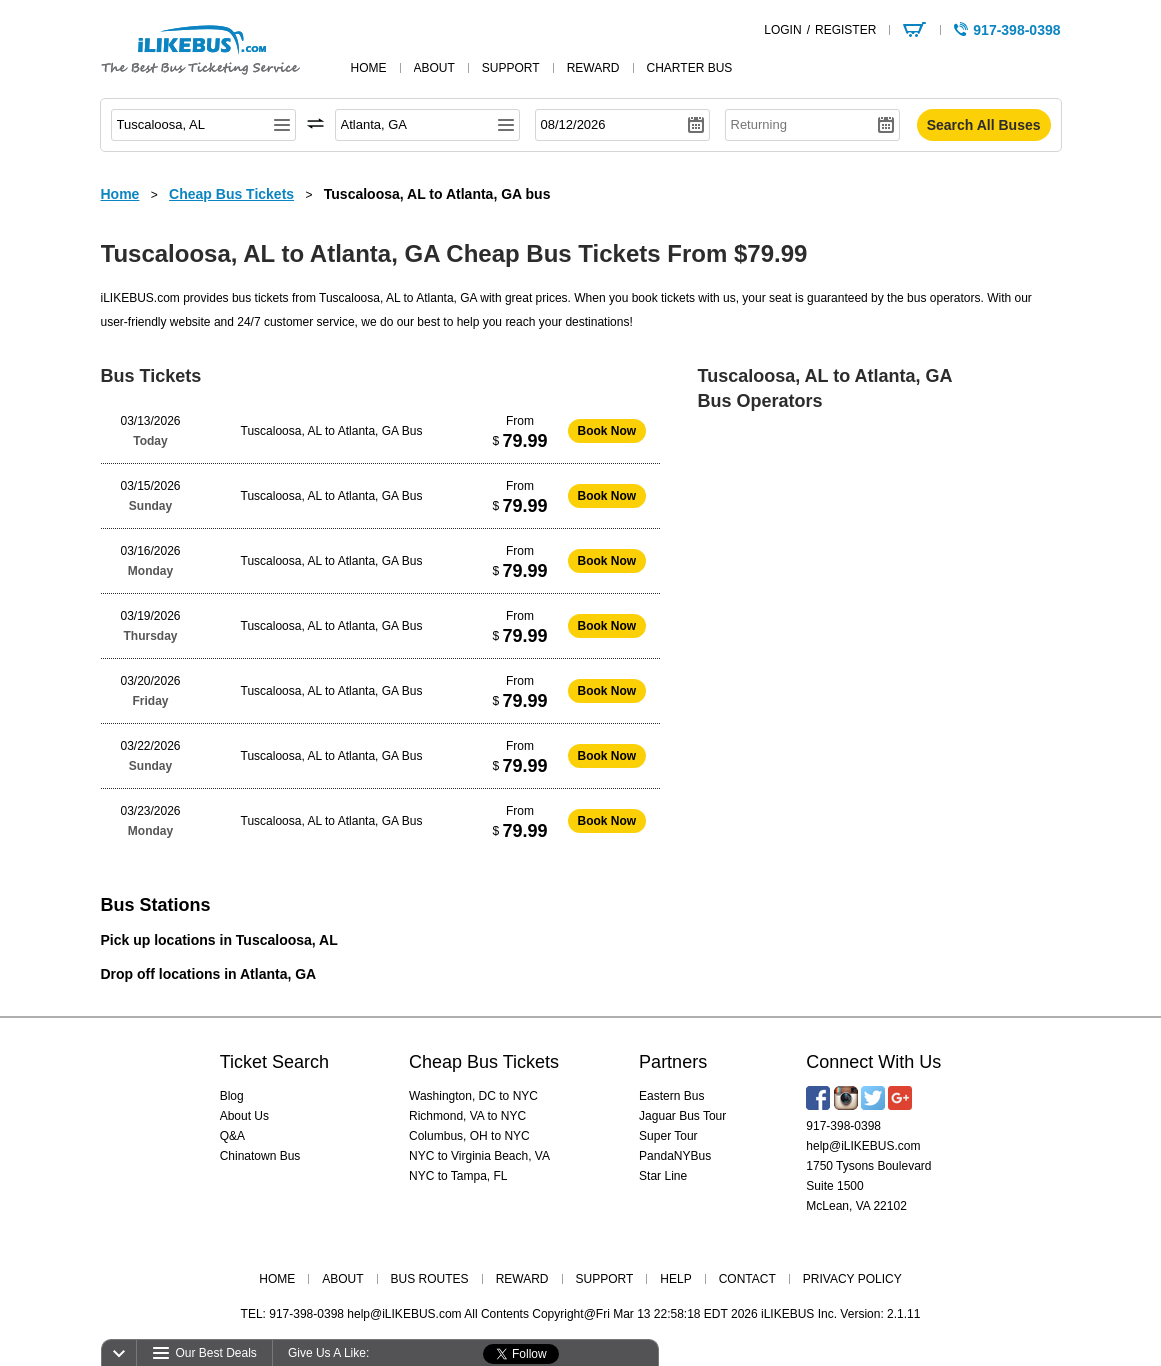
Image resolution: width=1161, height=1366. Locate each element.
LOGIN (782, 30)
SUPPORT (605, 1279)
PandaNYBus (675, 1156)
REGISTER (845, 30)
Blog (232, 1096)
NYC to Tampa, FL (458, 1176)
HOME (277, 1279)
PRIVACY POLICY (852, 1279)
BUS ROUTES (430, 1279)
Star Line (663, 1176)
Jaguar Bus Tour (682, 1116)
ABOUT (342, 1279)
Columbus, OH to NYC (469, 1136)
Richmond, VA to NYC (467, 1116)
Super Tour (668, 1136)
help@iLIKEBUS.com (863, 1146)
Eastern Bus (671, 1096)
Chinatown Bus (260, 1156)
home (369, 68)
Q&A (232, 1136)
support (511, 68)
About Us (244, 1116)
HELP (675, 1279)
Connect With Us (873, 1062)
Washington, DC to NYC (473, 1096)
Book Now (607, 431)
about (434, 68)
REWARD (522, 1279)
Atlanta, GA (278, 974)
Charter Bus (690, 68)
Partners (673, 1062)
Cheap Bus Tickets (484, 1062)
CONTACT (747, 1279)
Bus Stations (156, 905)
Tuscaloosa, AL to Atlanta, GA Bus (332, 431)
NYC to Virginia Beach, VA (479, 1156)
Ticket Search (274, 1062)
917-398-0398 (843, 1126)
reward (593, 68)
